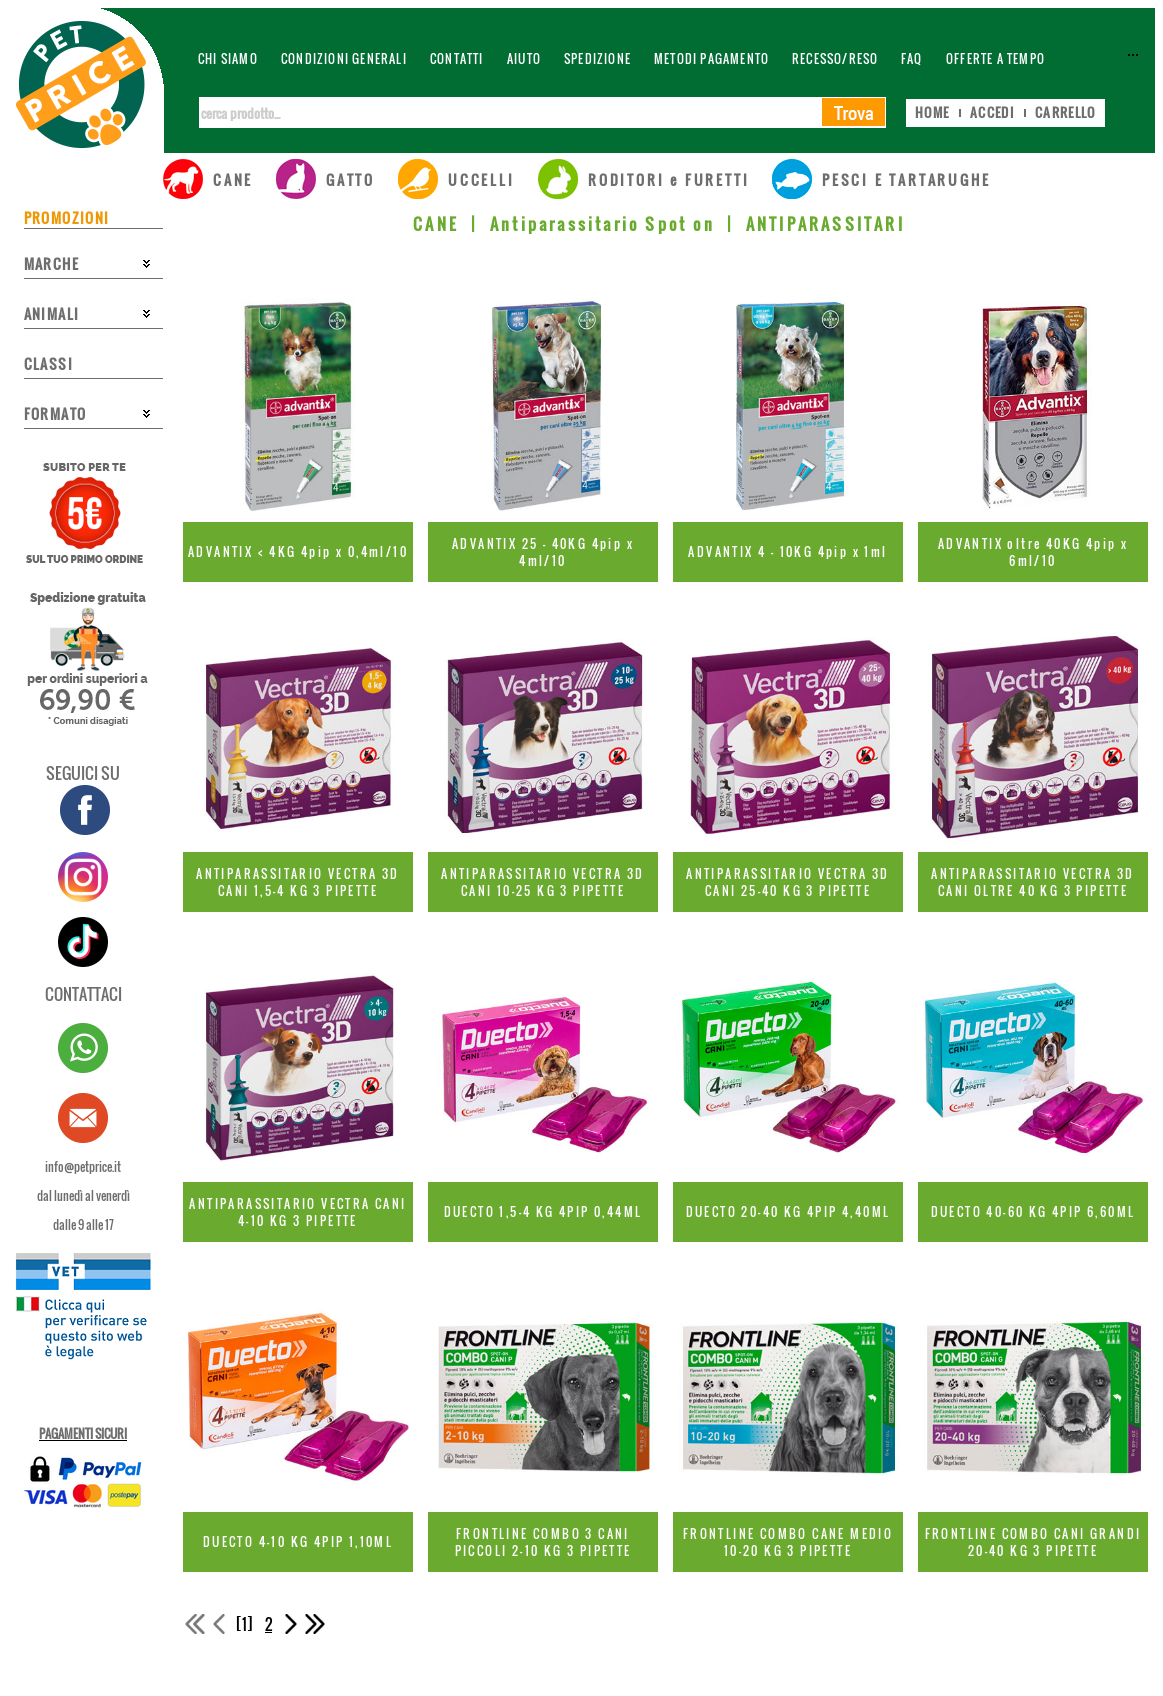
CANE (436, 224)
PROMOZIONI (67, 217)
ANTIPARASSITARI (825, 224)
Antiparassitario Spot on (602, 224)
